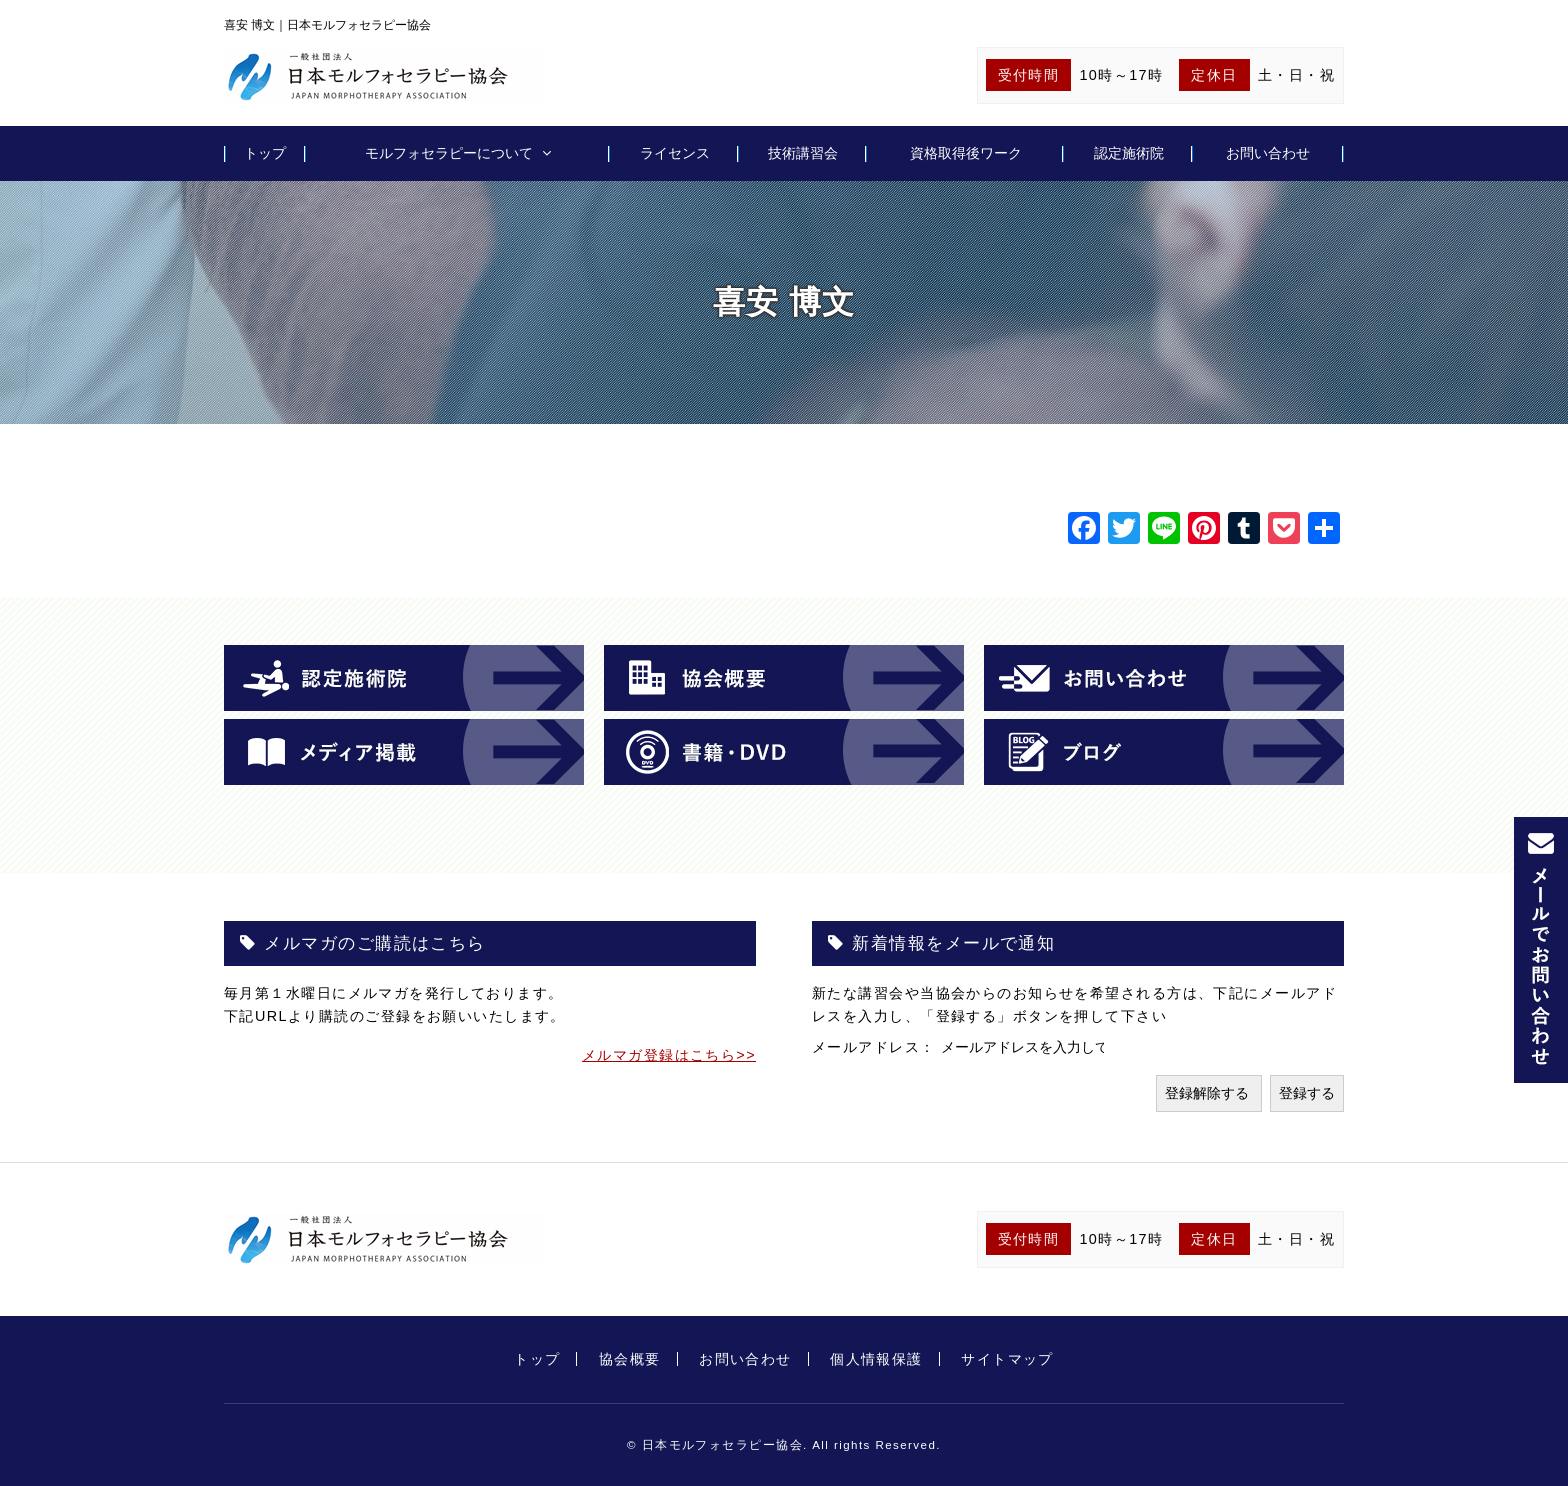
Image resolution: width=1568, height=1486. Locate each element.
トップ (265, 153)
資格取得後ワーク (966, 153)
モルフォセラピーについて (449, 153)
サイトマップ (1007, 1359)
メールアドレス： (876, 1047)
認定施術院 (1129, 153)
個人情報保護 (876, 1359)
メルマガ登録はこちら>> (669, 1055)
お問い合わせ (1268, 153)
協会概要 (630, 1359)
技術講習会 (803, 153)
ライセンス (675, 153)
